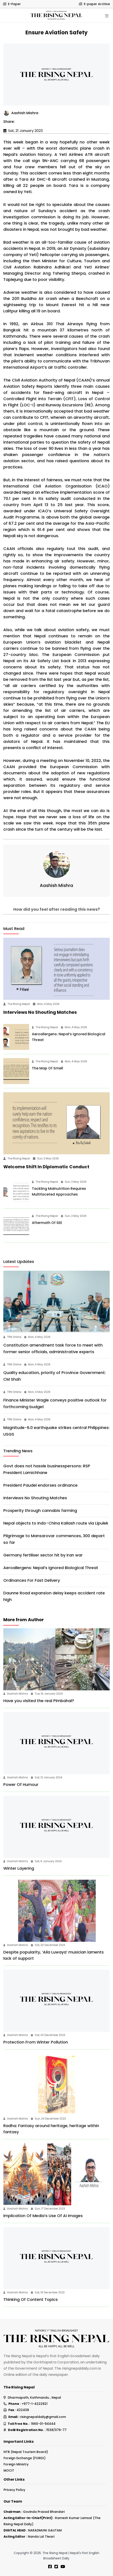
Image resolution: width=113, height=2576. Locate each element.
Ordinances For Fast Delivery (31, 1580)
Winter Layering (18, 1868)
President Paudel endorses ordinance (40, 1485)
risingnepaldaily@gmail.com (43, 2417)
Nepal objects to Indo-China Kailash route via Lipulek (55, 1523)
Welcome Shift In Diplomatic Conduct (46, 1167)
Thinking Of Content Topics (30, 2299)
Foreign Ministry (16, 2464)
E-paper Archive (94, 4)
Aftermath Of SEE (47, 1222)
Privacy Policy (14, 2490)
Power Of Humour (20, 1784)
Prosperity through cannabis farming (40, 1510)
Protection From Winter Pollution (35, 2042)
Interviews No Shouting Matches (40, 1012)
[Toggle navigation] (107, 15)
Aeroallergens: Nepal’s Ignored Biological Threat (50, 1567)
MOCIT (9, 2470)
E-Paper (12, 4)
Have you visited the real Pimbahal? (38, 1700)
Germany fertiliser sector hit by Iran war (43, 1555)
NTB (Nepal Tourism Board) (26, 2452)
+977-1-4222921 (35, 2404)
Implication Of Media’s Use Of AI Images (43, 2215)
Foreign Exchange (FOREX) (25, 2458)
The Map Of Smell (47, 1068)
